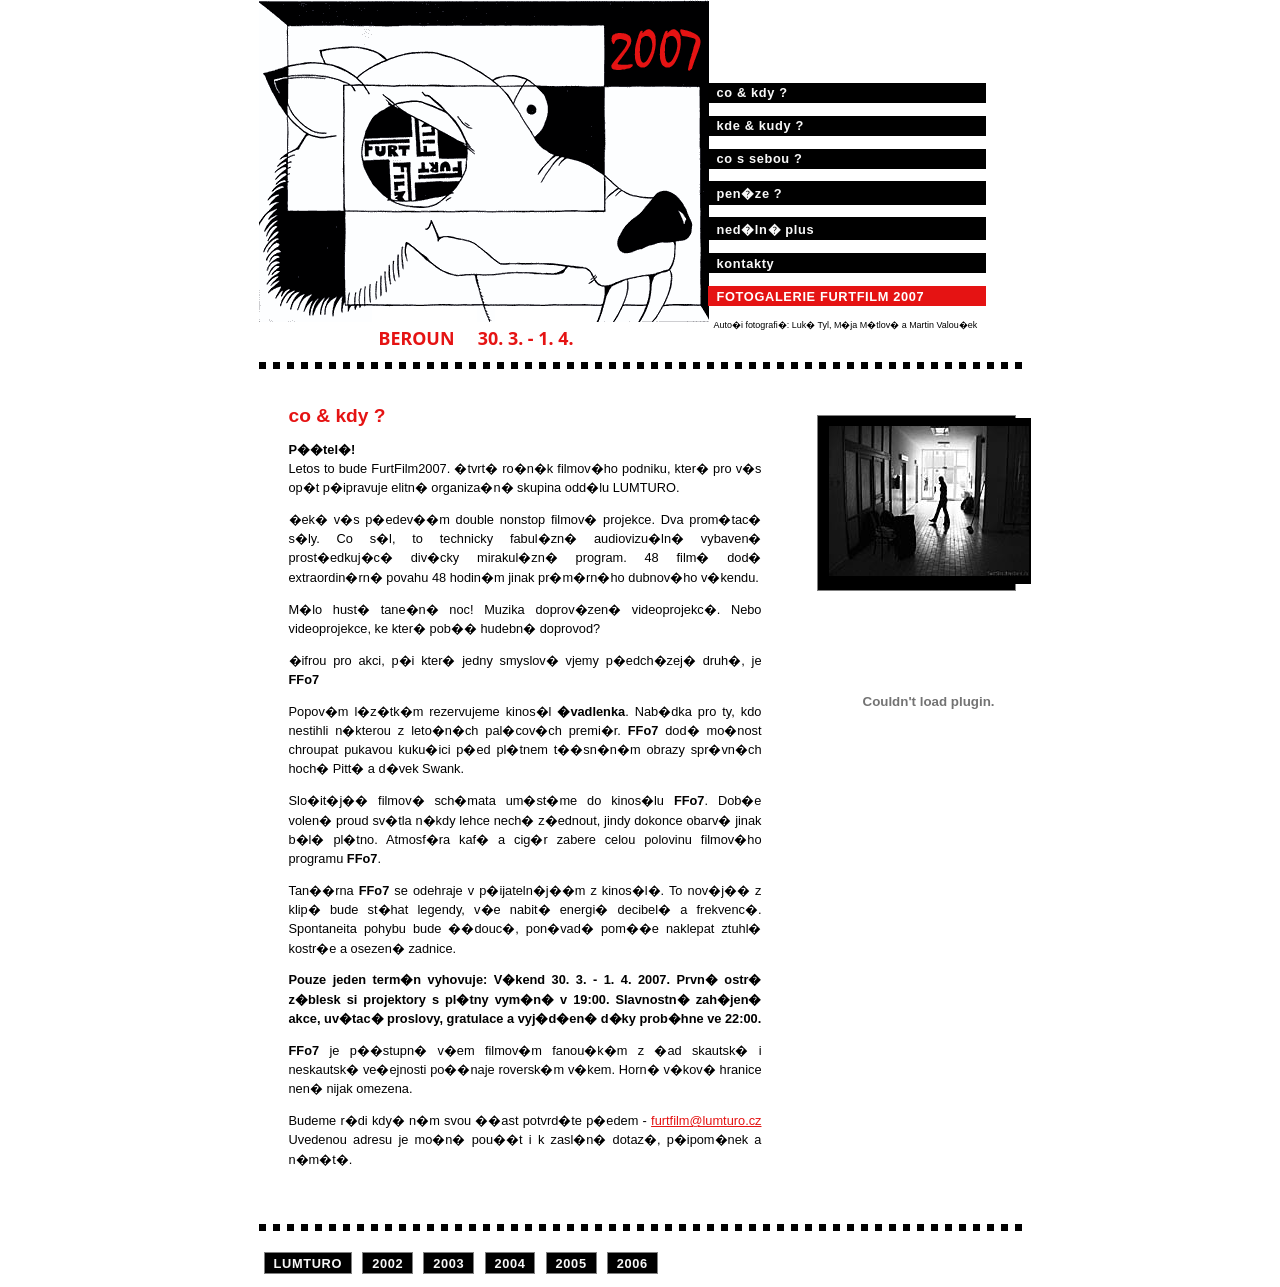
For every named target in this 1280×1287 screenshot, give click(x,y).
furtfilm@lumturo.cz (706, 1120)
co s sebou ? (760, 158)
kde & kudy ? (760, 125)
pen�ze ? (750, 193)
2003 (448, 1263)
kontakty (746, 263)
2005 (571, 1263)
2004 (509, 1263)
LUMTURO (308, 1263)
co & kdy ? (752, 92)
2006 (632, 1263)
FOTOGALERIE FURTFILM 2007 (821, 296)
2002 (387, 1263)
